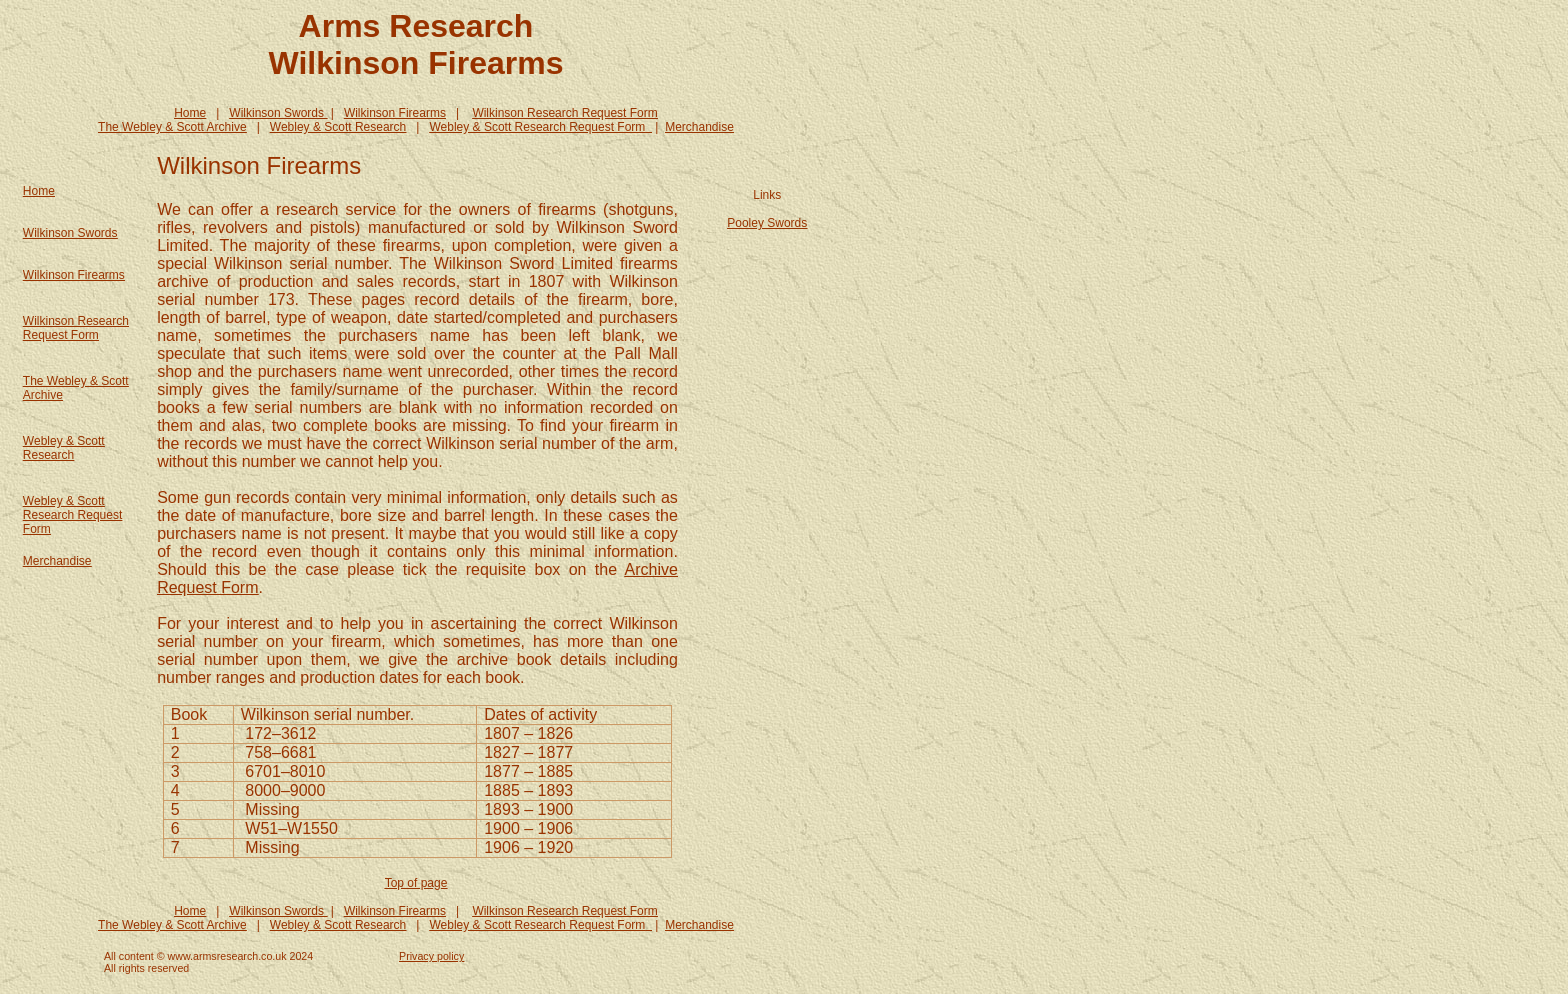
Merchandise (699, 127)
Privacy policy (431, 956)
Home (190, 113)
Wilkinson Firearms (395, 113)
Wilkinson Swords (70, 233)
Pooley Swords (767, 223)
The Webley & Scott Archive (172, 127)
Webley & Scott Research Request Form (72, 515)
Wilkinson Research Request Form (564, 113)
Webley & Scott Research (338, 127)
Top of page (416, 883)
